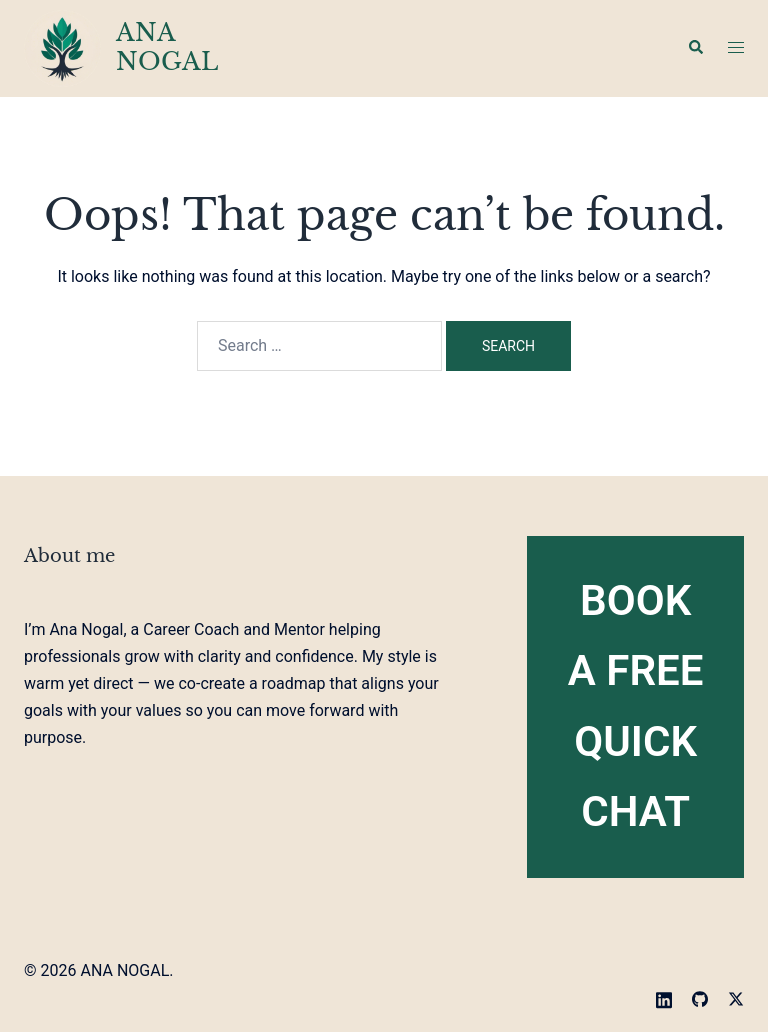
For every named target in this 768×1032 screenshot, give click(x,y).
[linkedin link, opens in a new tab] (664, 997)
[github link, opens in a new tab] (700, 997)
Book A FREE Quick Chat (636, 706)
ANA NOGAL (167, 47)
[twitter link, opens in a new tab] (736, 997)
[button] (695, 48)
